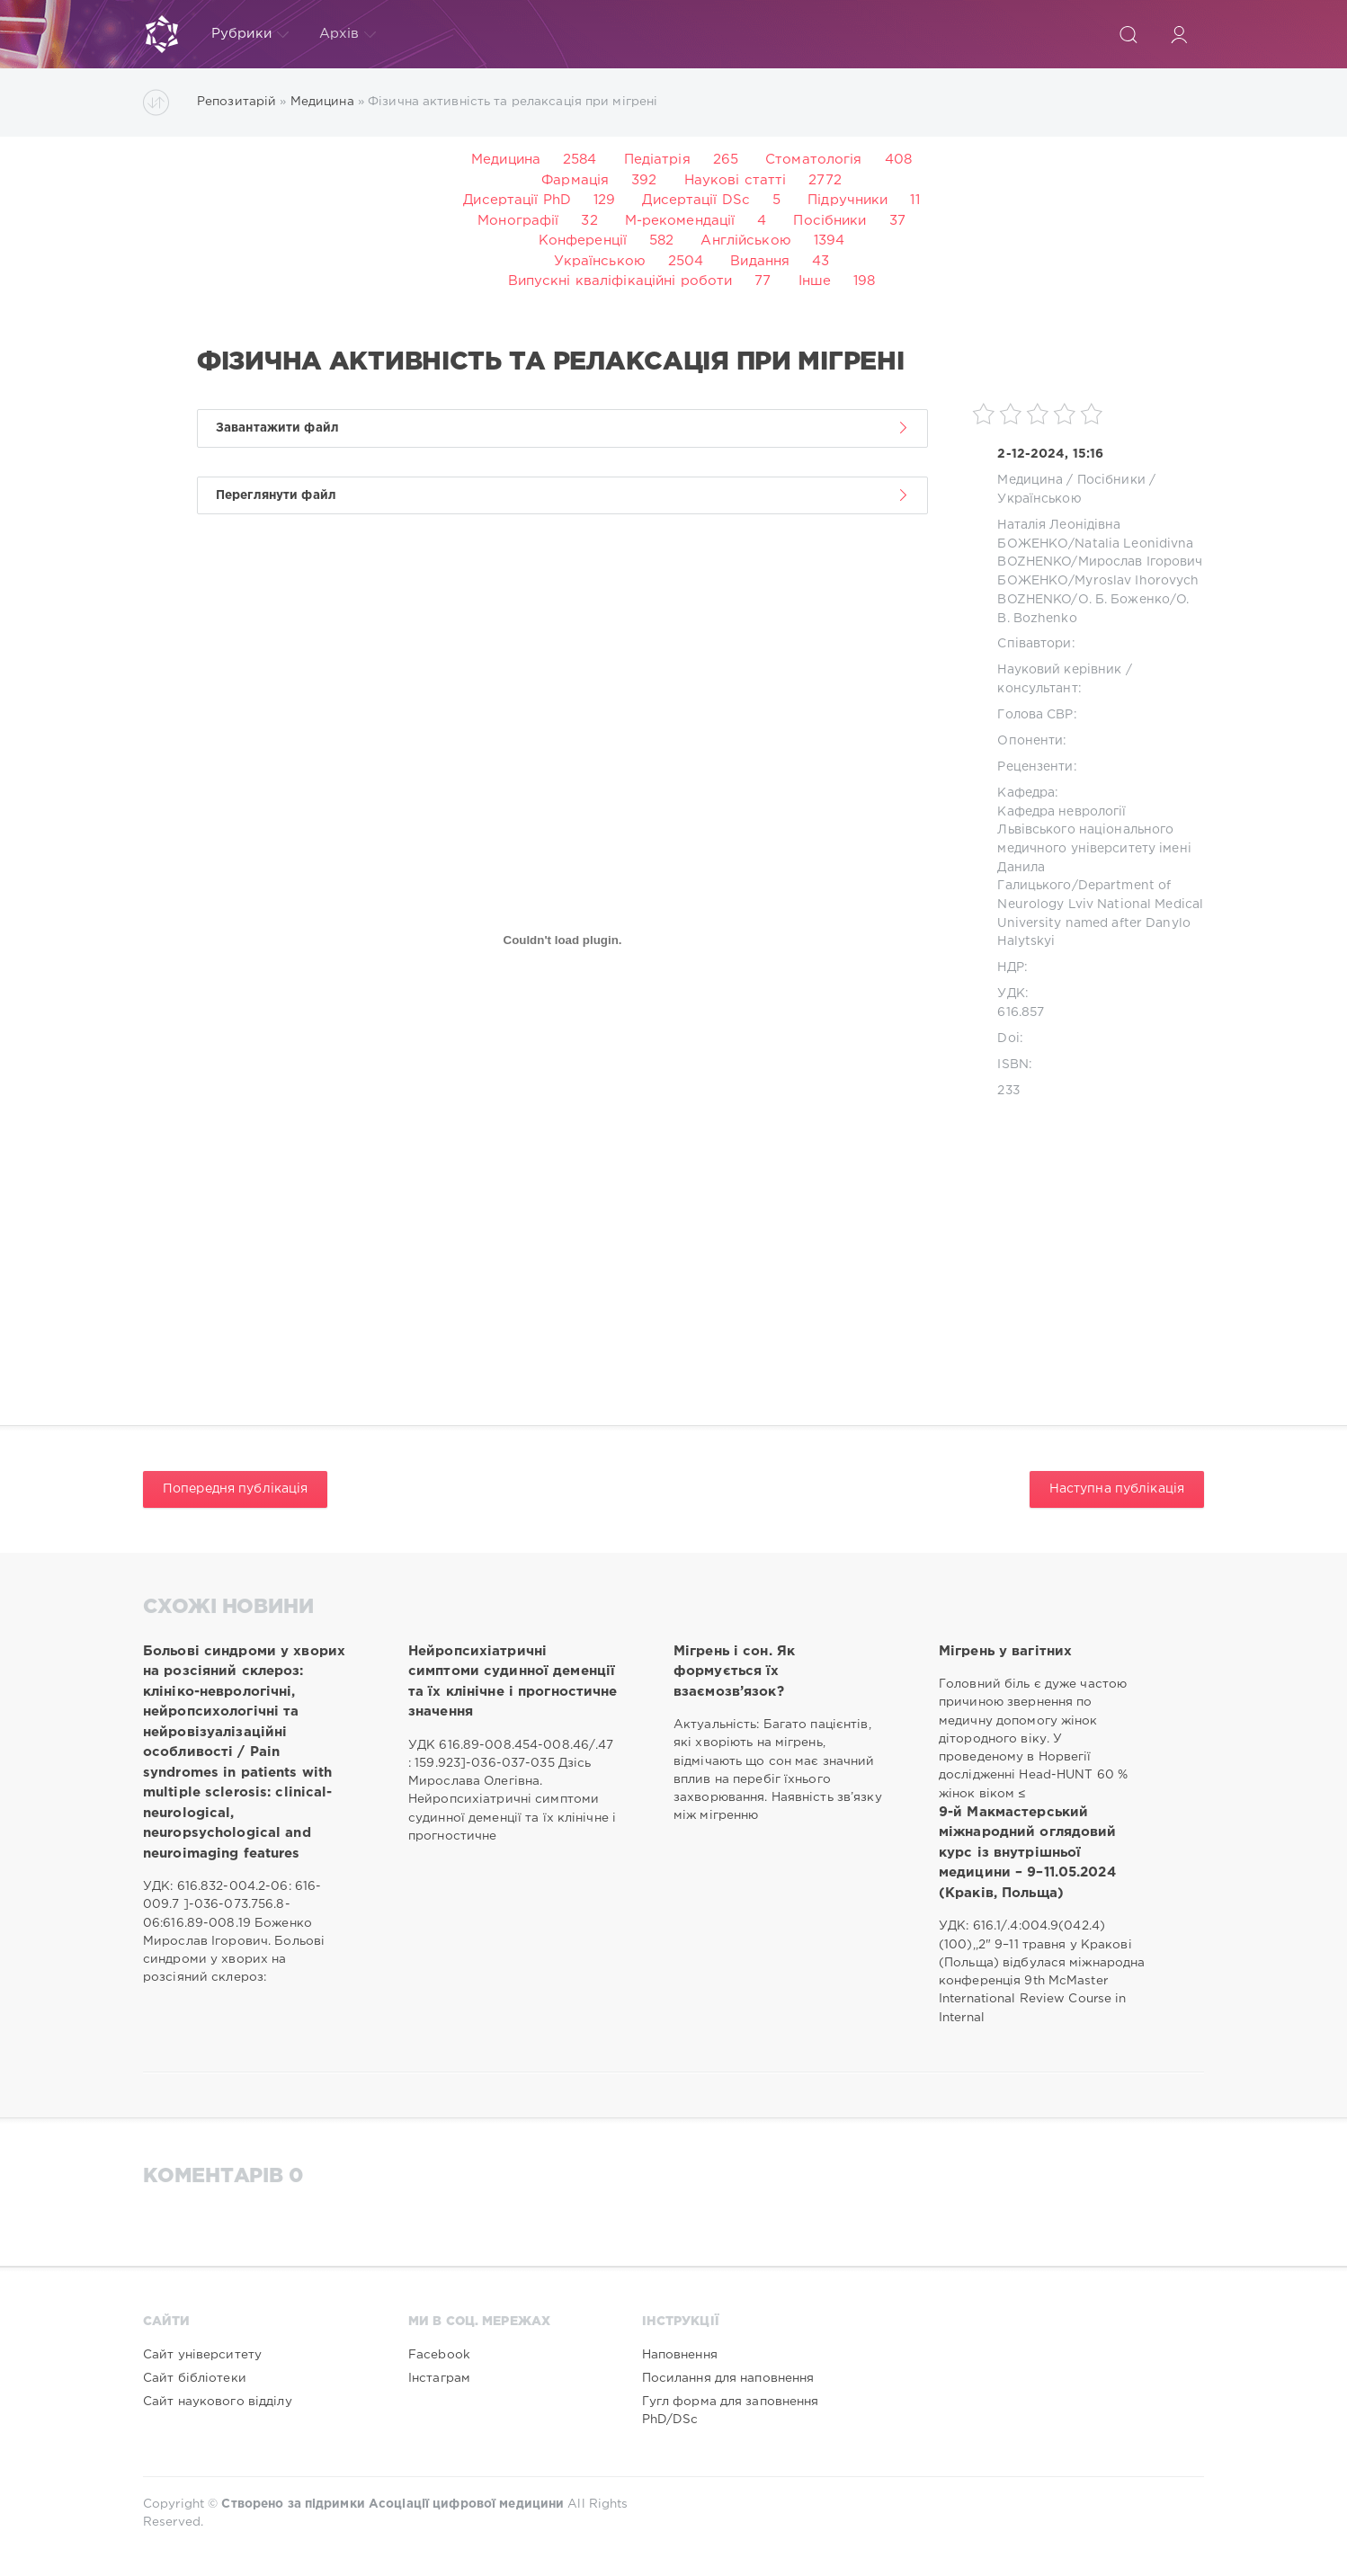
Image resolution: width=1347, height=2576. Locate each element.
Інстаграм (439, 2378)
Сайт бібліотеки (194, 2378)
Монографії (517, 221)
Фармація (575, 180)
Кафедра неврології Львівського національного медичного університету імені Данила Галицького (1094, 849)
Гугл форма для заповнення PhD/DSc (730, 2410)
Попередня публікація (235, 1489)
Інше (814, 281)
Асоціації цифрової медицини (466, 2504)
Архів (348, 34)
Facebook (439, 2354)
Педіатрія (657, 159)
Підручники (847, 200)
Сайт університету (202, 2354)
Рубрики (250, 34)
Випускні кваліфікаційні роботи (620, 281)
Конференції (583, 240)
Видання (759, 261)
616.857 (1020, 1012)
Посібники (829, 221)
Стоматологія (813, 159)
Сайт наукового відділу (217, 2401)
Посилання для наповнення (728, 2378)
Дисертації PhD (517, 200)
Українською (600, 261)
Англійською (745, 240)
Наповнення (680, 2354)
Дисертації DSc (696, 200)
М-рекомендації (680, 221)
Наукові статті (735, 180)
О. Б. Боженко (1124, 599)
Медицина (505, 159)
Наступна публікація (1116, 1489)
